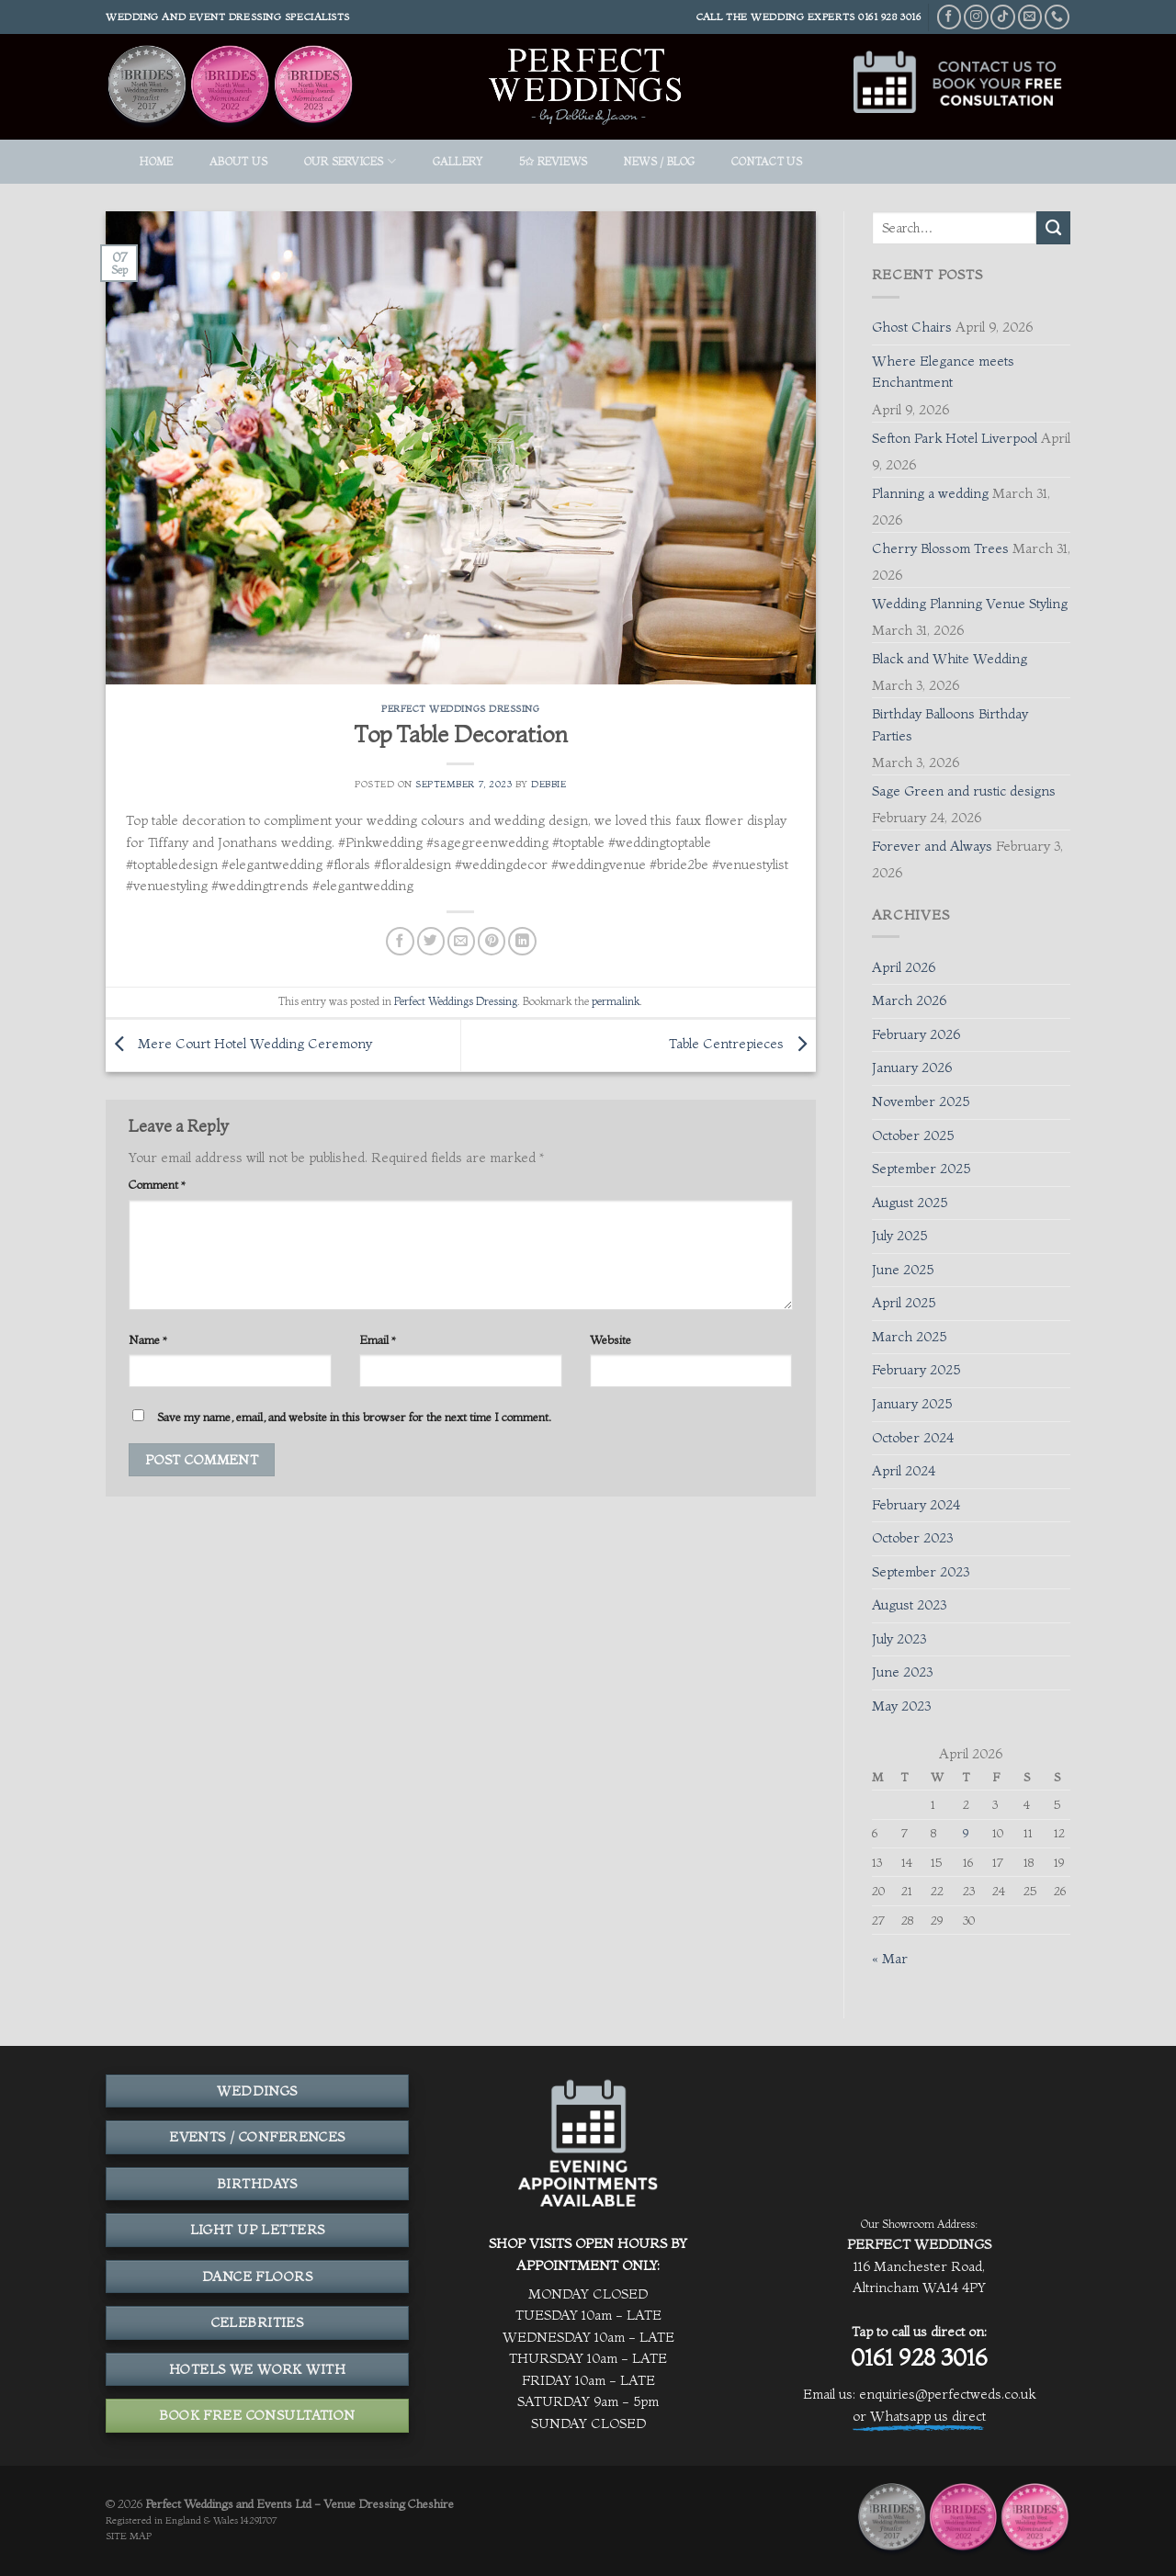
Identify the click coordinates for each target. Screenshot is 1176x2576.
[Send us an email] (1030, 17)
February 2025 (916, 1369)
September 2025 (921, 1168)
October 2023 (912, 1538)
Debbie (548, 784)
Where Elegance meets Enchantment (943, 372)
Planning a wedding (930, 493)
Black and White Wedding (949, 658)
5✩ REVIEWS (553, 161)
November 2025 (920, 1101)
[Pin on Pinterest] (491, 941)
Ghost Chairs (912, 327)
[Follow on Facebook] (949, 17)
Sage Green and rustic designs (964, 791)
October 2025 (913, 1135)
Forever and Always (932, 846)
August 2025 (909, 1202)
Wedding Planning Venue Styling (970, 603)
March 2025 (909, 1336)
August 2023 (909, 1605)
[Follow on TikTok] (1002, 17)
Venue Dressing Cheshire (388, 2503)
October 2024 (913, 1437)
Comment (157, 1184)
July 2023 (899, 1639)
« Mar (890, 1958)
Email (377, 1339)
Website (610, 1339)
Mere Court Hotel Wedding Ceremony (239, 1043)
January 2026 (912, 1067)
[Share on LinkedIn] (522, 941)
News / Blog (659, 161)
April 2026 (903, 967)
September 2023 (920, 1572)
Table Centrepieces (742, 1043)
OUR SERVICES (350, 161)
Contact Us (766, 161)
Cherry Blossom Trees (940, 548)
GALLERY (458, 161)
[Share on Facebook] (399, 941)
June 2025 (902, 1269)
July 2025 (899, 1235)
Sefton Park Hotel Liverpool (954, 438)
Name (148, 1339)
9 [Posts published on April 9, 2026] (965, 1832)
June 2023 (902, 1672)
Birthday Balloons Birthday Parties (950, 725)
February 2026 (916, 1034)
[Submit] (1053, 227)
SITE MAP (129, 2536)
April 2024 (903, 1471)
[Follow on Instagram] (976, 17)
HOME (156, 161)
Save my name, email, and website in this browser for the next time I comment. (354, 1416)
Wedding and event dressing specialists (228, 16)
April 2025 (903, 1302)
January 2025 (912, 1403)
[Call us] (1057, 17)
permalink (615, 1001)
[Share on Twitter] (431, 941)
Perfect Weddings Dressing (460, 709)
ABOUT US (238, 161)
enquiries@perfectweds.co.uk (947, 2394)
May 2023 (901, 1706)
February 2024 (916, 1505)
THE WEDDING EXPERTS (790, 16)
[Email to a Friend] (461, 941)
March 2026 (909, 1000)
